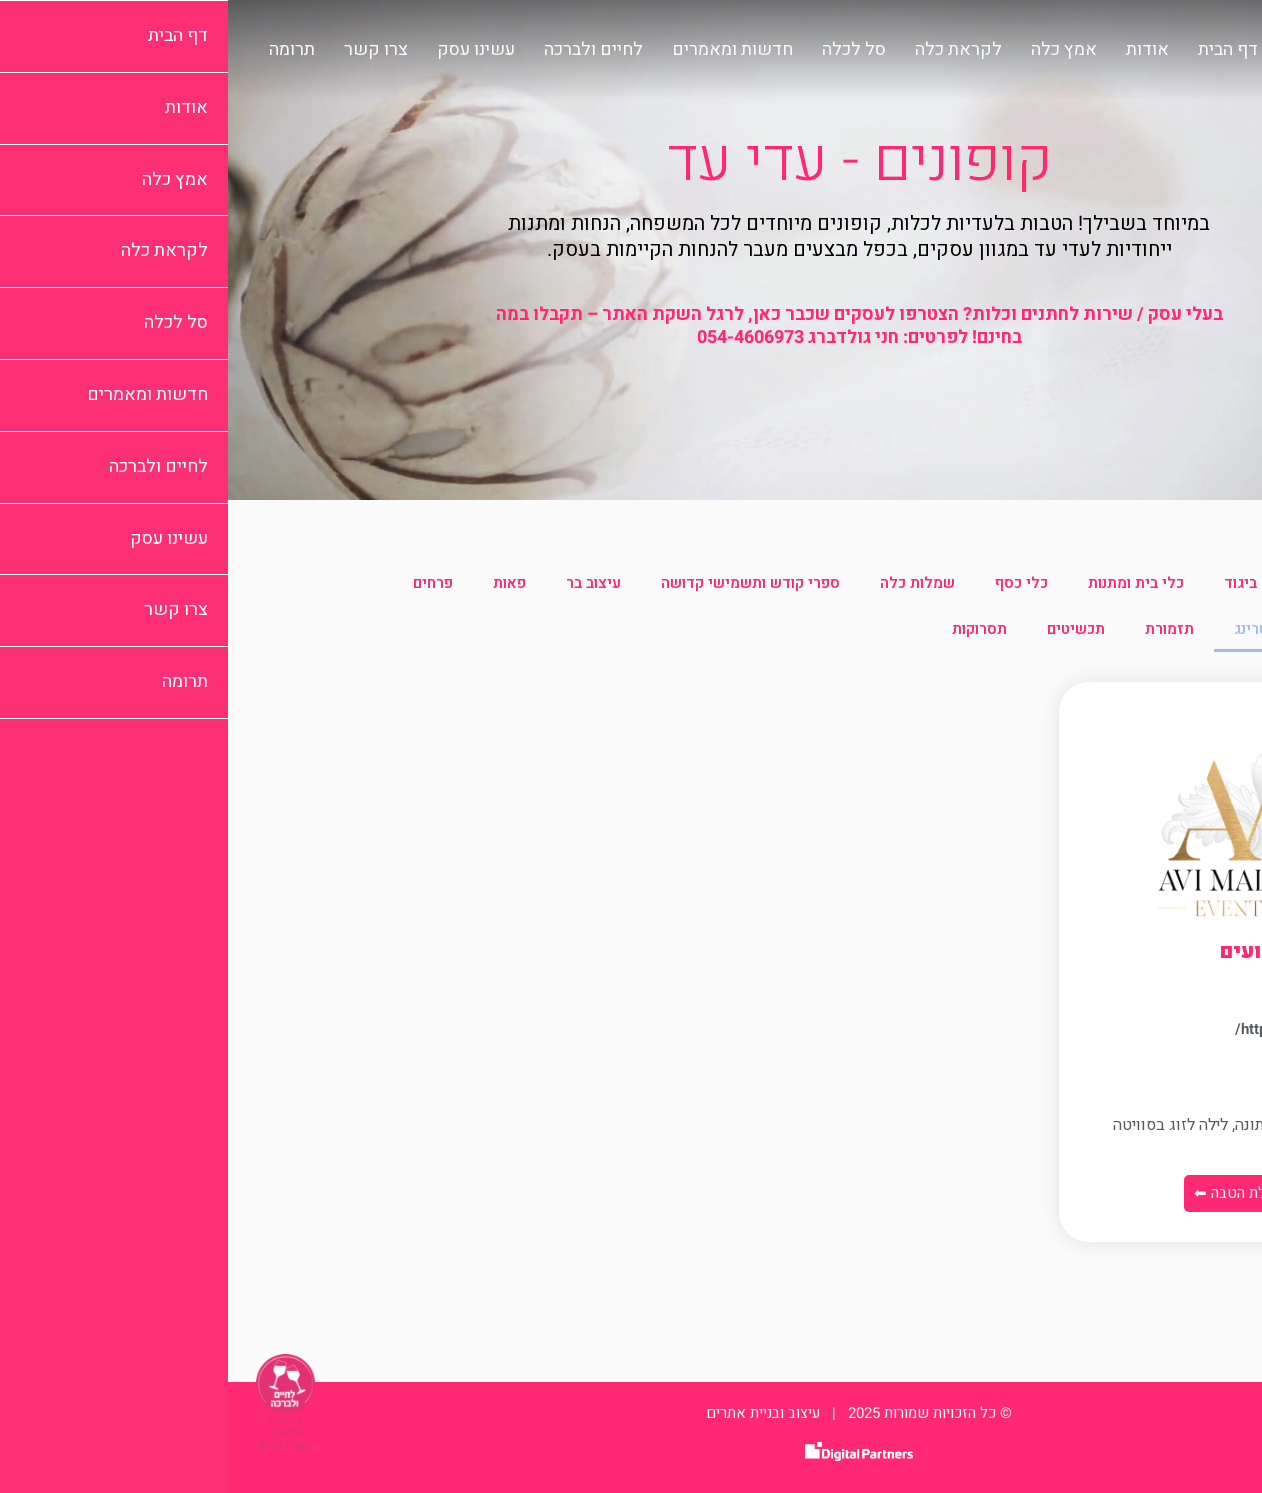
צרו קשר (148, 50)
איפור (1087, 583)
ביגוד (1012, 583)
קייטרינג (1032, 629)
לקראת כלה (730, 50)
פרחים (205, 583)
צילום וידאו (1135, 629)
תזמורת (941, 629)
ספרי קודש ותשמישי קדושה (522, 583)
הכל (1158, 583)
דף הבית (1000, 50)
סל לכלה (626, 50)
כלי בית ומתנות (908, 583)
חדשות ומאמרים (504, 50)
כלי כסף (793, 583)
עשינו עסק (248, 50)
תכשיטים (848, 629)
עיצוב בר (365, 583)
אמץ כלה (836, 50)
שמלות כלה (689, 583)
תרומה (64, 50)
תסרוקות (751, 629)
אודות (919, 50)
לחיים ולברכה (365, 50)
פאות (281, 583)
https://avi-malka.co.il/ (1084, 1029)
